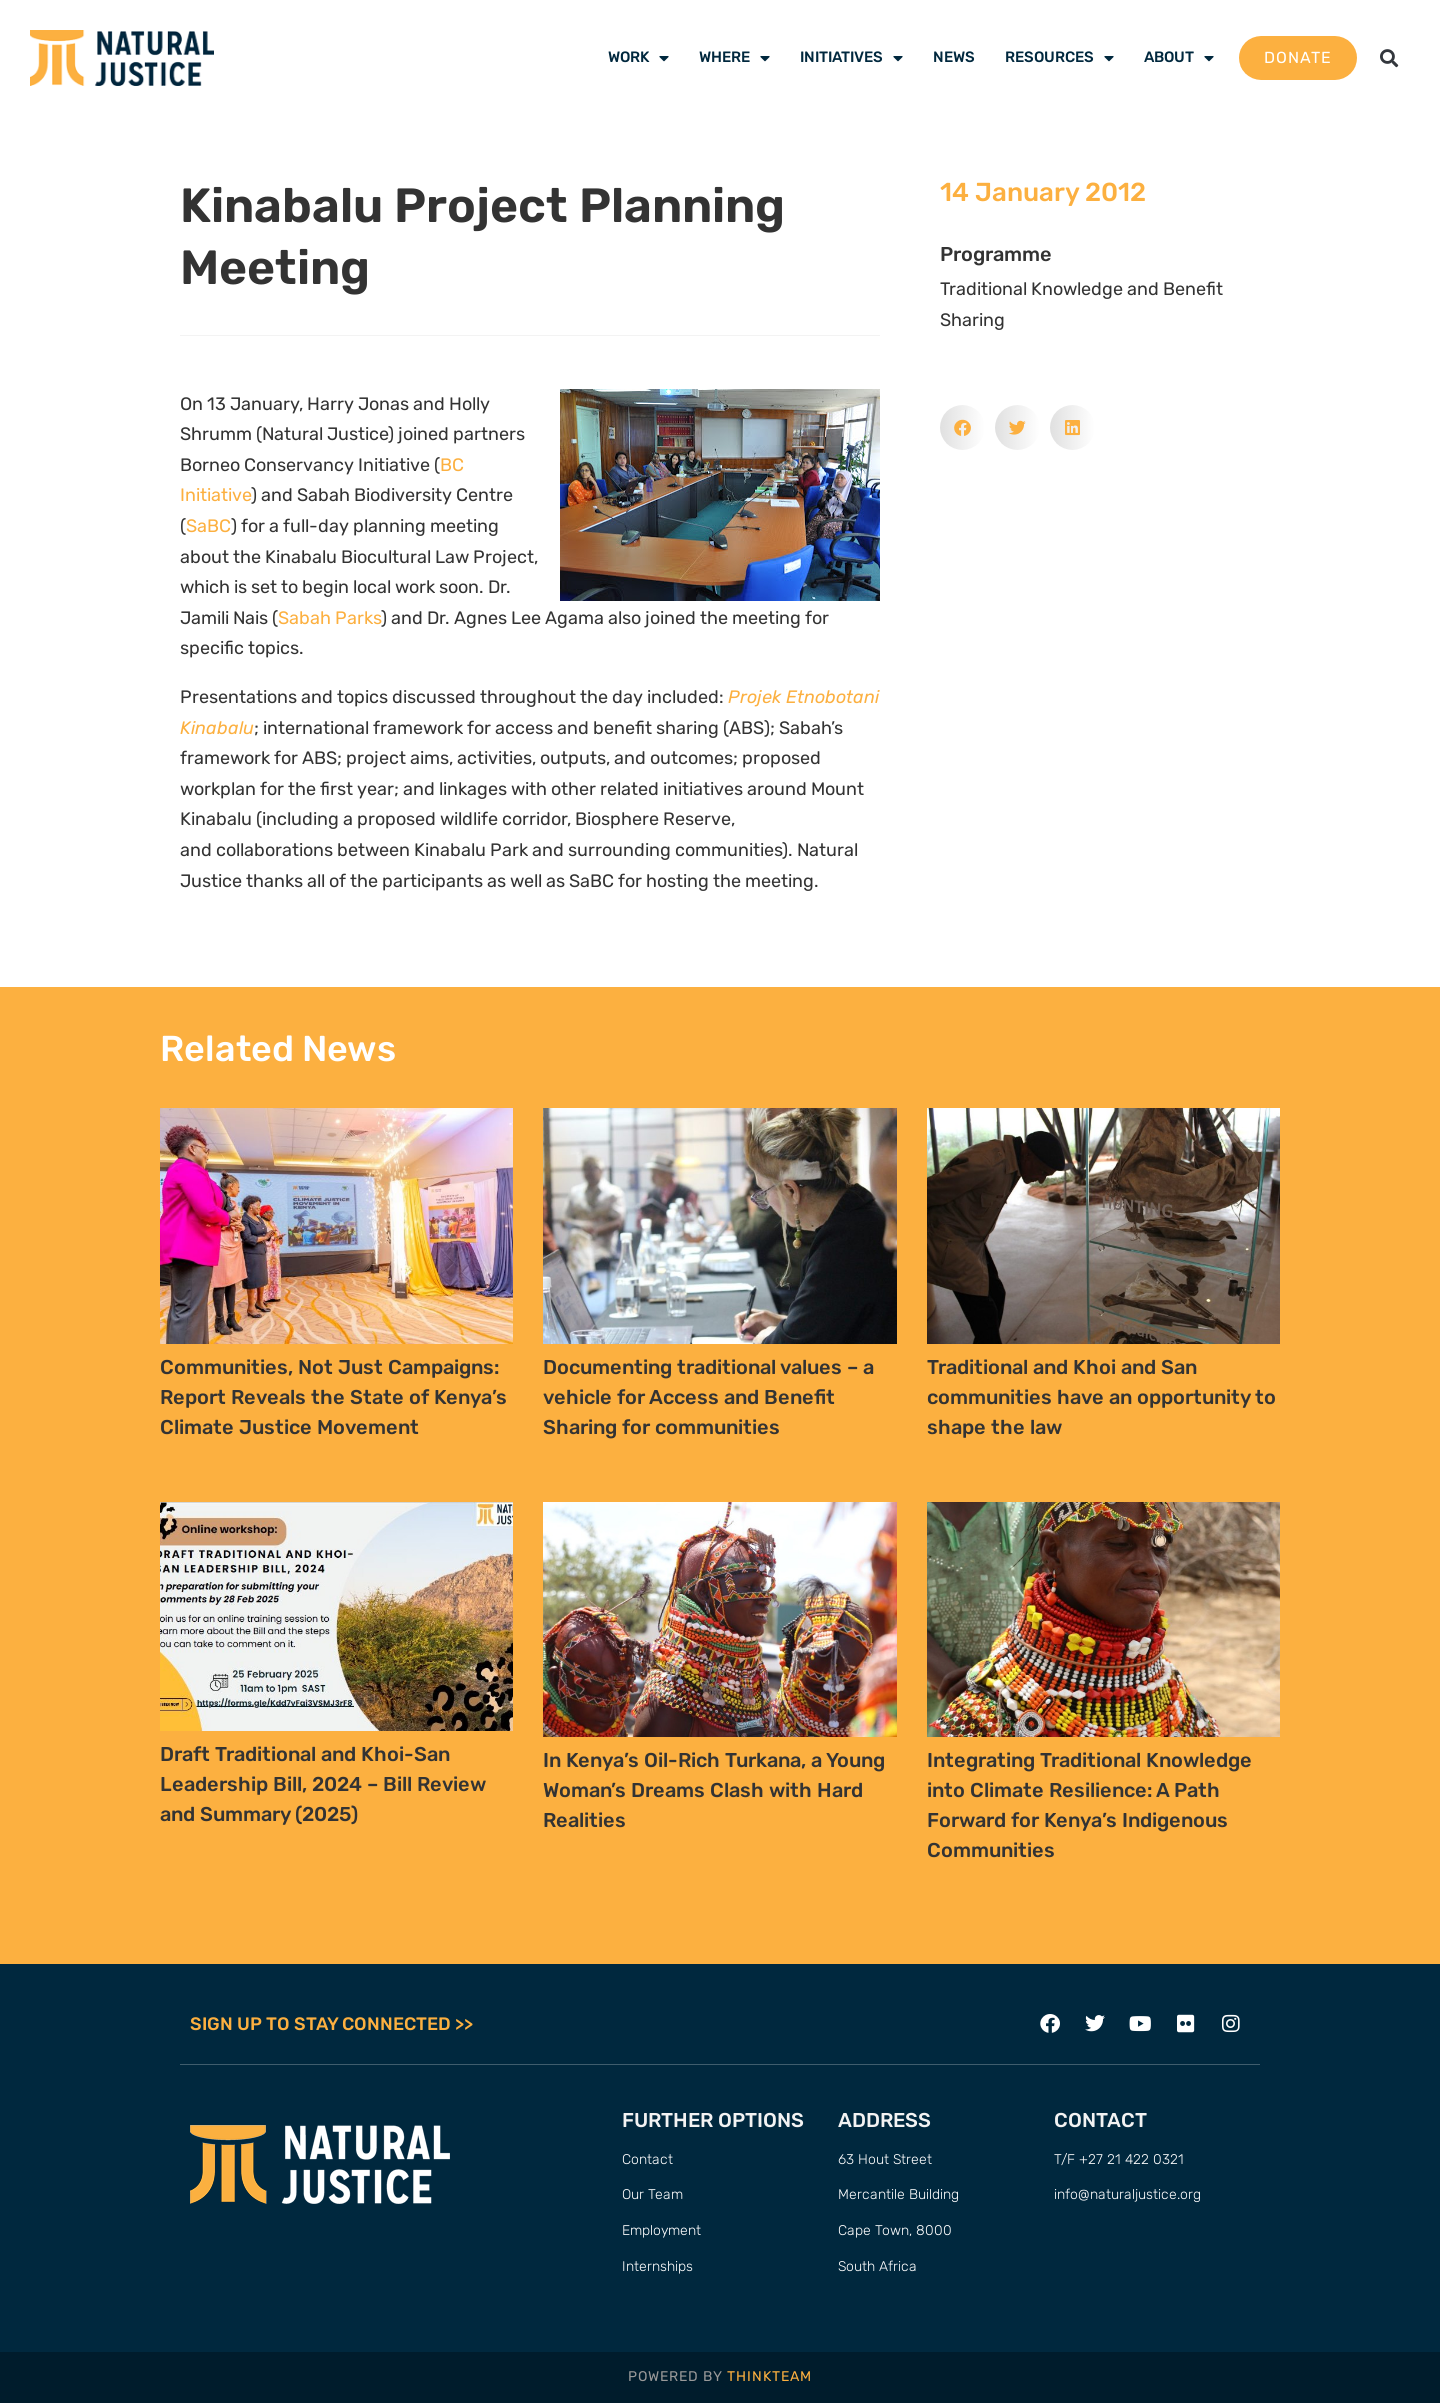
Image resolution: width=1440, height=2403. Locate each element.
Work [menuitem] (638, 57)
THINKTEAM (769, 2376)
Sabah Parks (329, 618)
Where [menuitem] (734, 57)
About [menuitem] (1179, 57)
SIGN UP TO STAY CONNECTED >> (331, 2024)
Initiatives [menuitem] (851, 57)
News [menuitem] (954, 57)
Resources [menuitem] (1059, 57)
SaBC (208, 526)
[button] (1388, 58)
